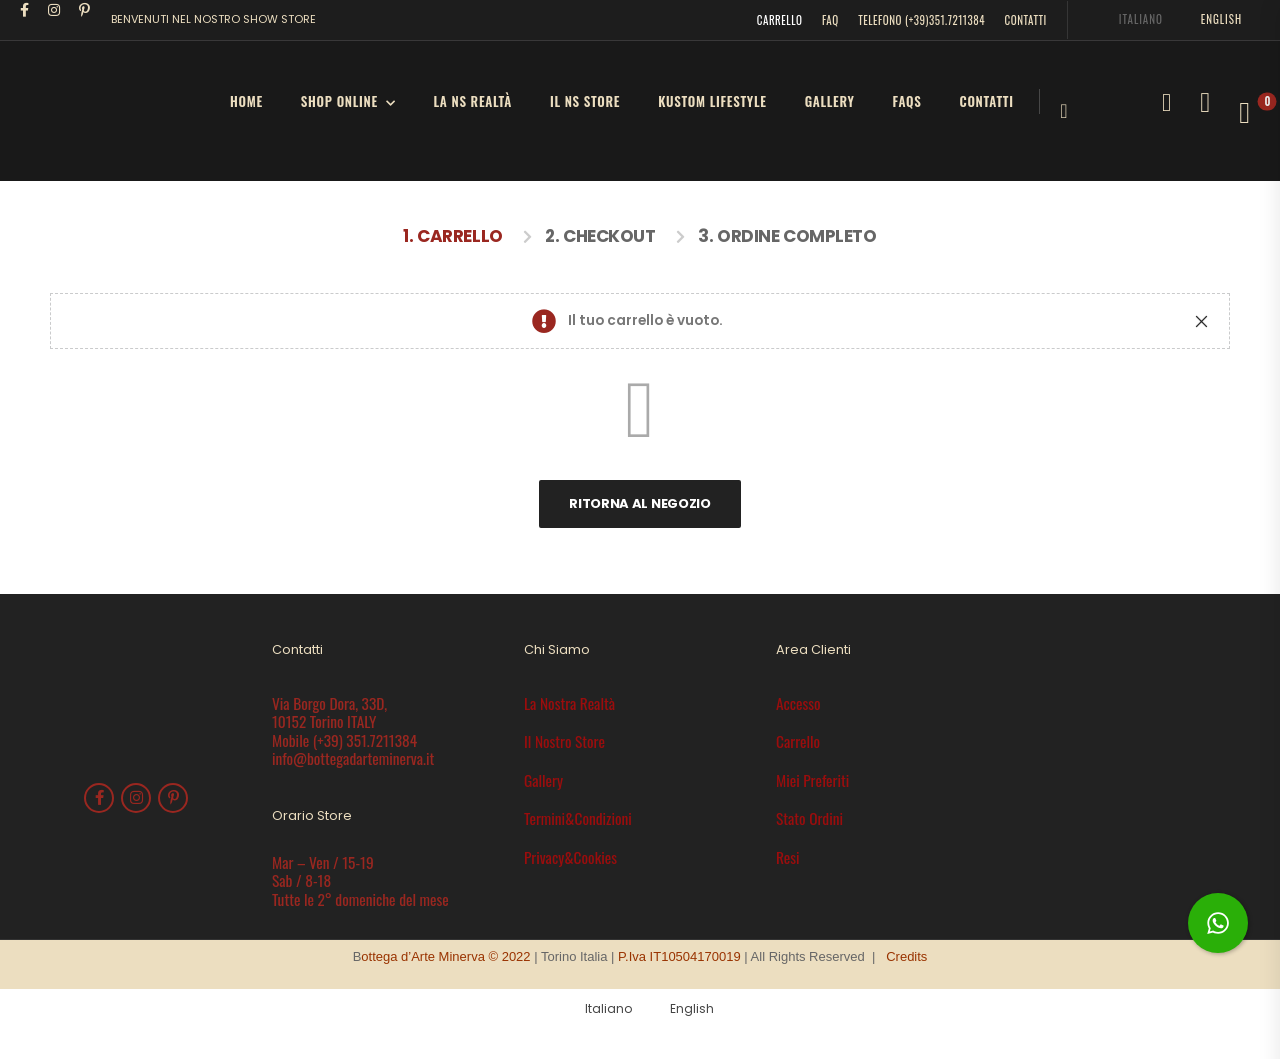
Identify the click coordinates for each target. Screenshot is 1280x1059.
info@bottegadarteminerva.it (353, 758)
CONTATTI (1026, 20)
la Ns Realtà (473, 101)
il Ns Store (585, 101)
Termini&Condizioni (578, 818)
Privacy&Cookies (570, 857)
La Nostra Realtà (569, 703)
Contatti (987, 101)
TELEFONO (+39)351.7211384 (921, 20)
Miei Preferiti (812, 780)
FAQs (907, 101)
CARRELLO (780, 20)
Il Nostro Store (564, 741)
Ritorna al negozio (639, 503)
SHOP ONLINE (339, 101)
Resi (788, 857)
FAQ (830, 20)
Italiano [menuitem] (1141, 19)
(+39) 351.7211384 (365, 740)
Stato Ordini (809, 818)
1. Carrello (452, 236)
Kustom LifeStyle (712, 101)
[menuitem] (1132, 20)
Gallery (830, 101)
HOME (246, 101)
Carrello (798, 741)
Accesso (798, 703)
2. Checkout (600, 236)
